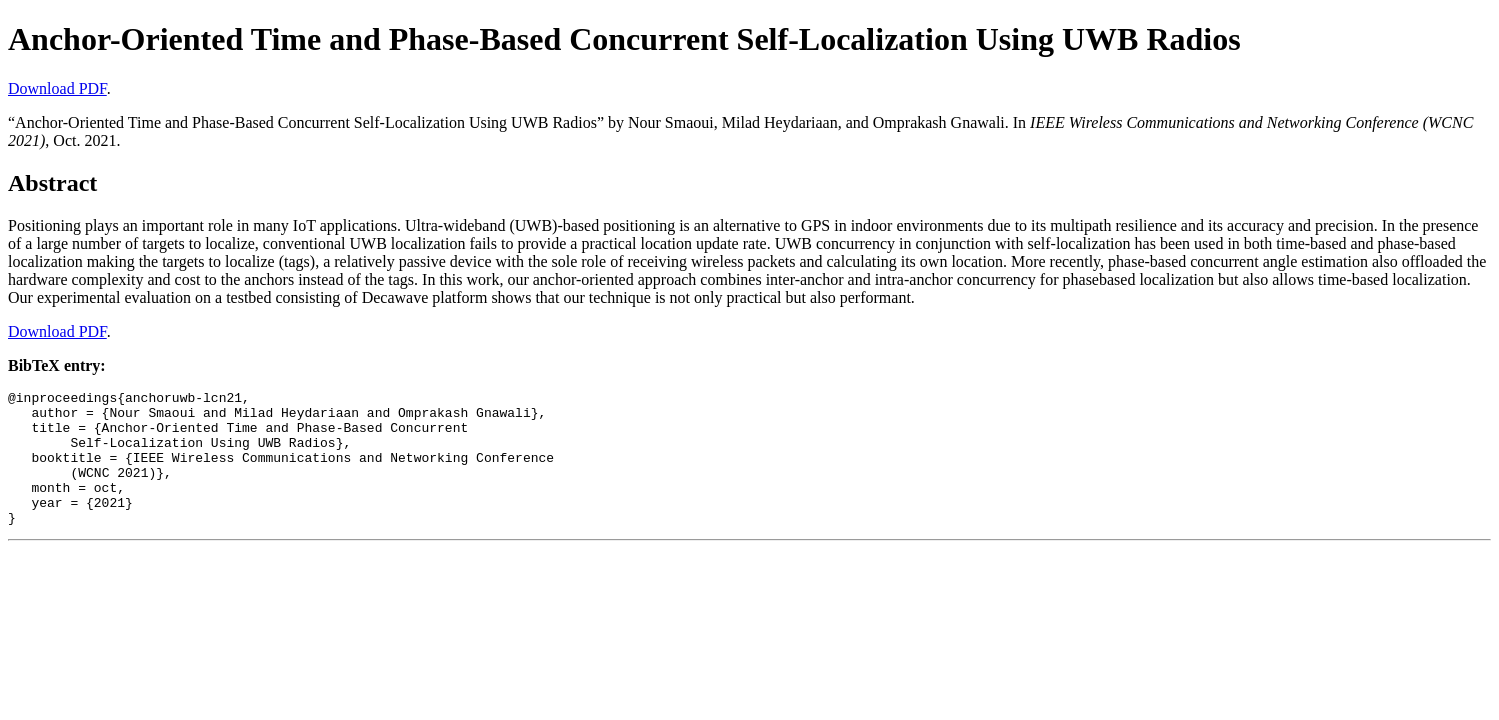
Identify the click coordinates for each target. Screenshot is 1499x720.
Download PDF (57, 88)
